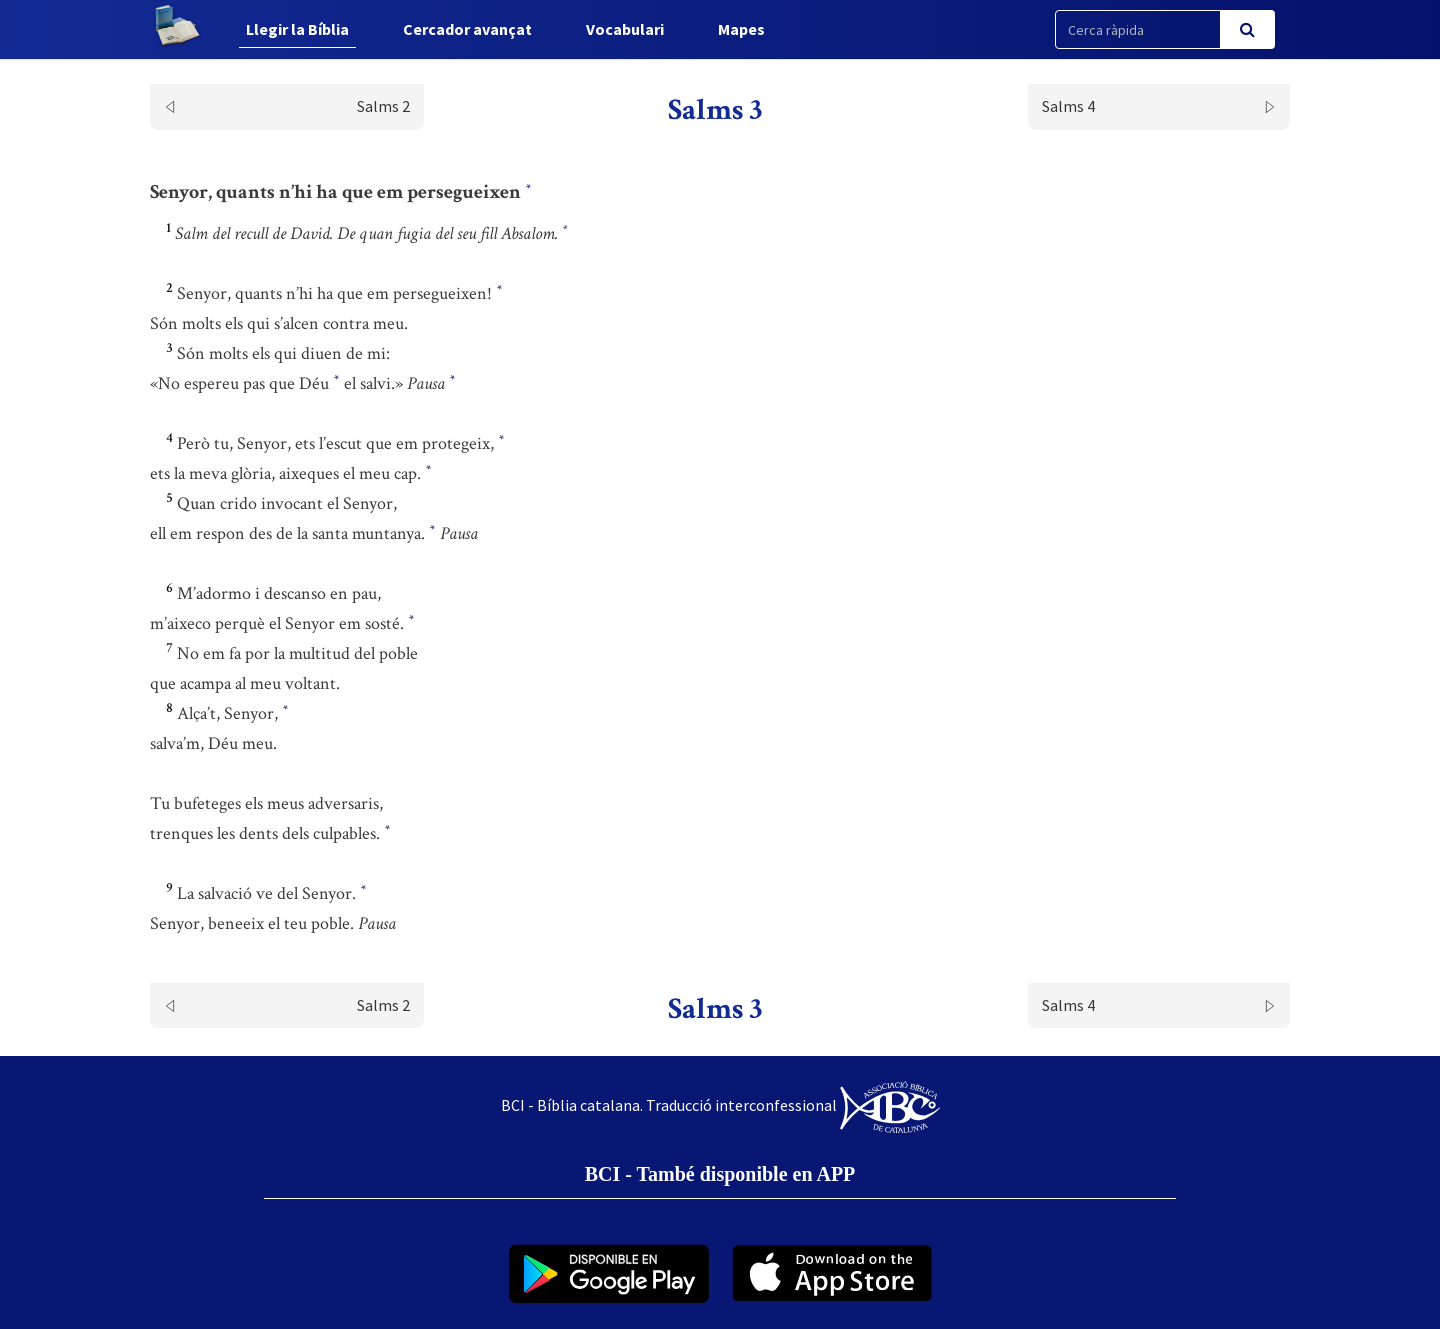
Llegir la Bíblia (297, 29)
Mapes (741, 29)
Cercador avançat (467, 29)
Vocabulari (625, 29)
